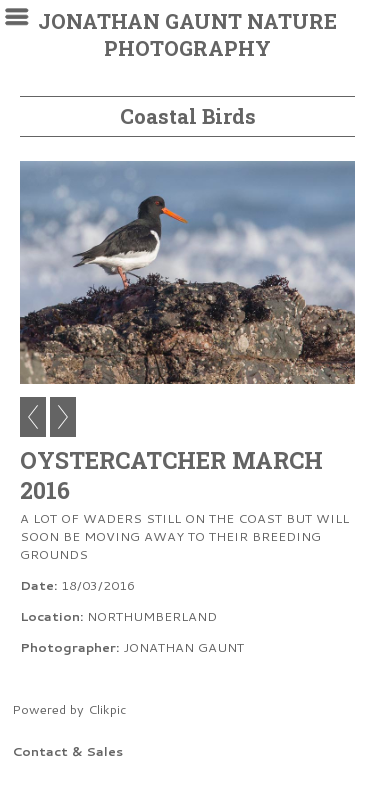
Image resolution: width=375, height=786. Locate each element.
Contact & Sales (67, 751)
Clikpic (107, 709)
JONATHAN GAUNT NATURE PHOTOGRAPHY (187, 35)
